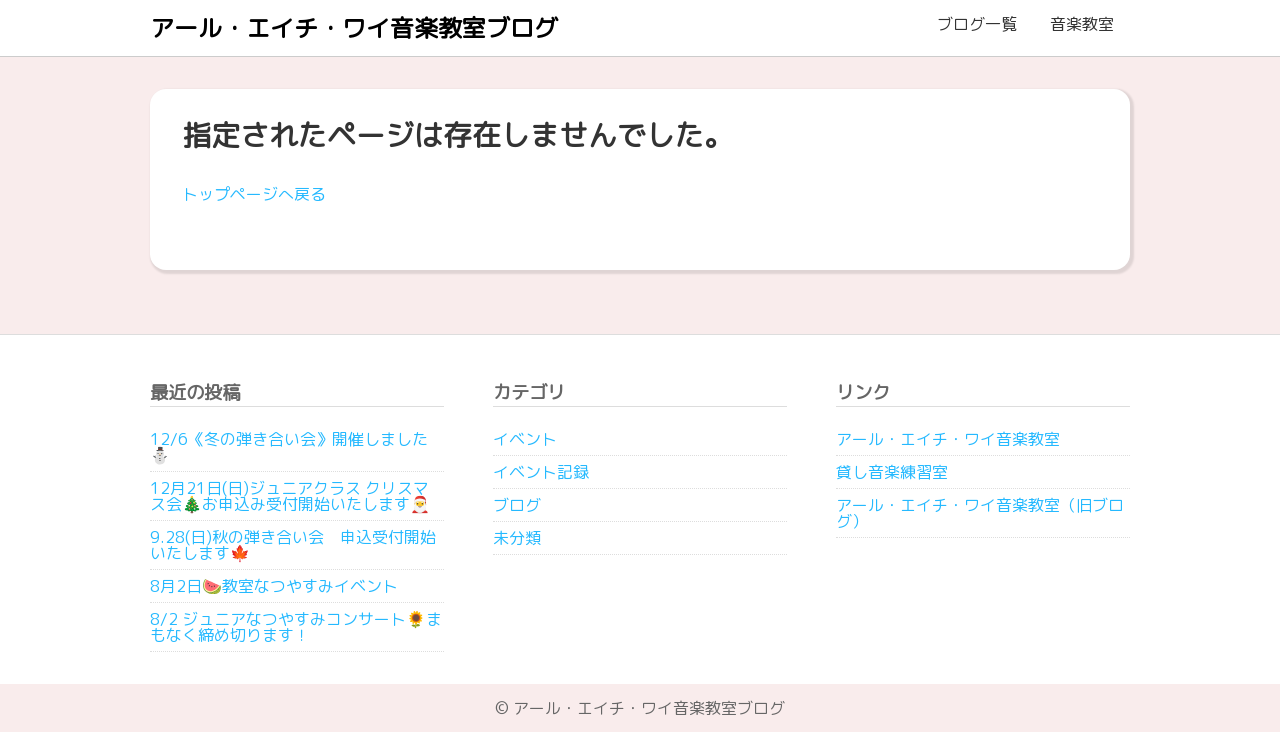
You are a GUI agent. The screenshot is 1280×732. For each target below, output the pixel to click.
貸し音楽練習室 (892, 472)
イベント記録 (541, 472)
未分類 (517, 538)
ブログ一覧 (977, 24)
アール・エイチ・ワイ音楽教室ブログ (354, 28)
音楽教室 (1082, 24)
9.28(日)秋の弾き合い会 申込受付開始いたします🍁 (293, 545)
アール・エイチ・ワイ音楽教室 (948, 439)
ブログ (517, 505)
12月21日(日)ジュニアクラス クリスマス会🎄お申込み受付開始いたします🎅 (290, 496)
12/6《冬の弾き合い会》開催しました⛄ (289, 447)
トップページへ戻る (254, 194)
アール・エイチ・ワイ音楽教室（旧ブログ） (980, 513)
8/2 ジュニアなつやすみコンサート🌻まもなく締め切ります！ (296, 627)
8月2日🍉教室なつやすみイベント (274, 586)
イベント (525, 439)
